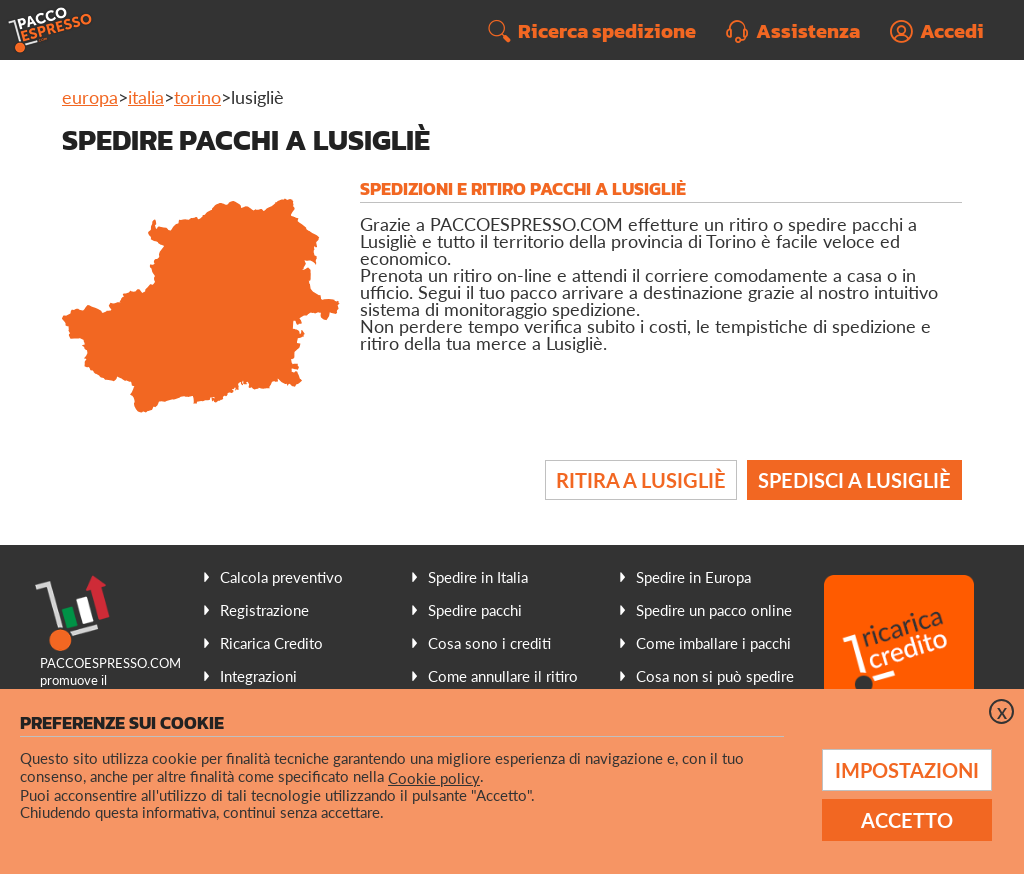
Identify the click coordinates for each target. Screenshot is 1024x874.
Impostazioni (907, 770)
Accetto (907, 820)
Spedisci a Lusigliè (854, 480)
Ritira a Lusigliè (641, 480)
